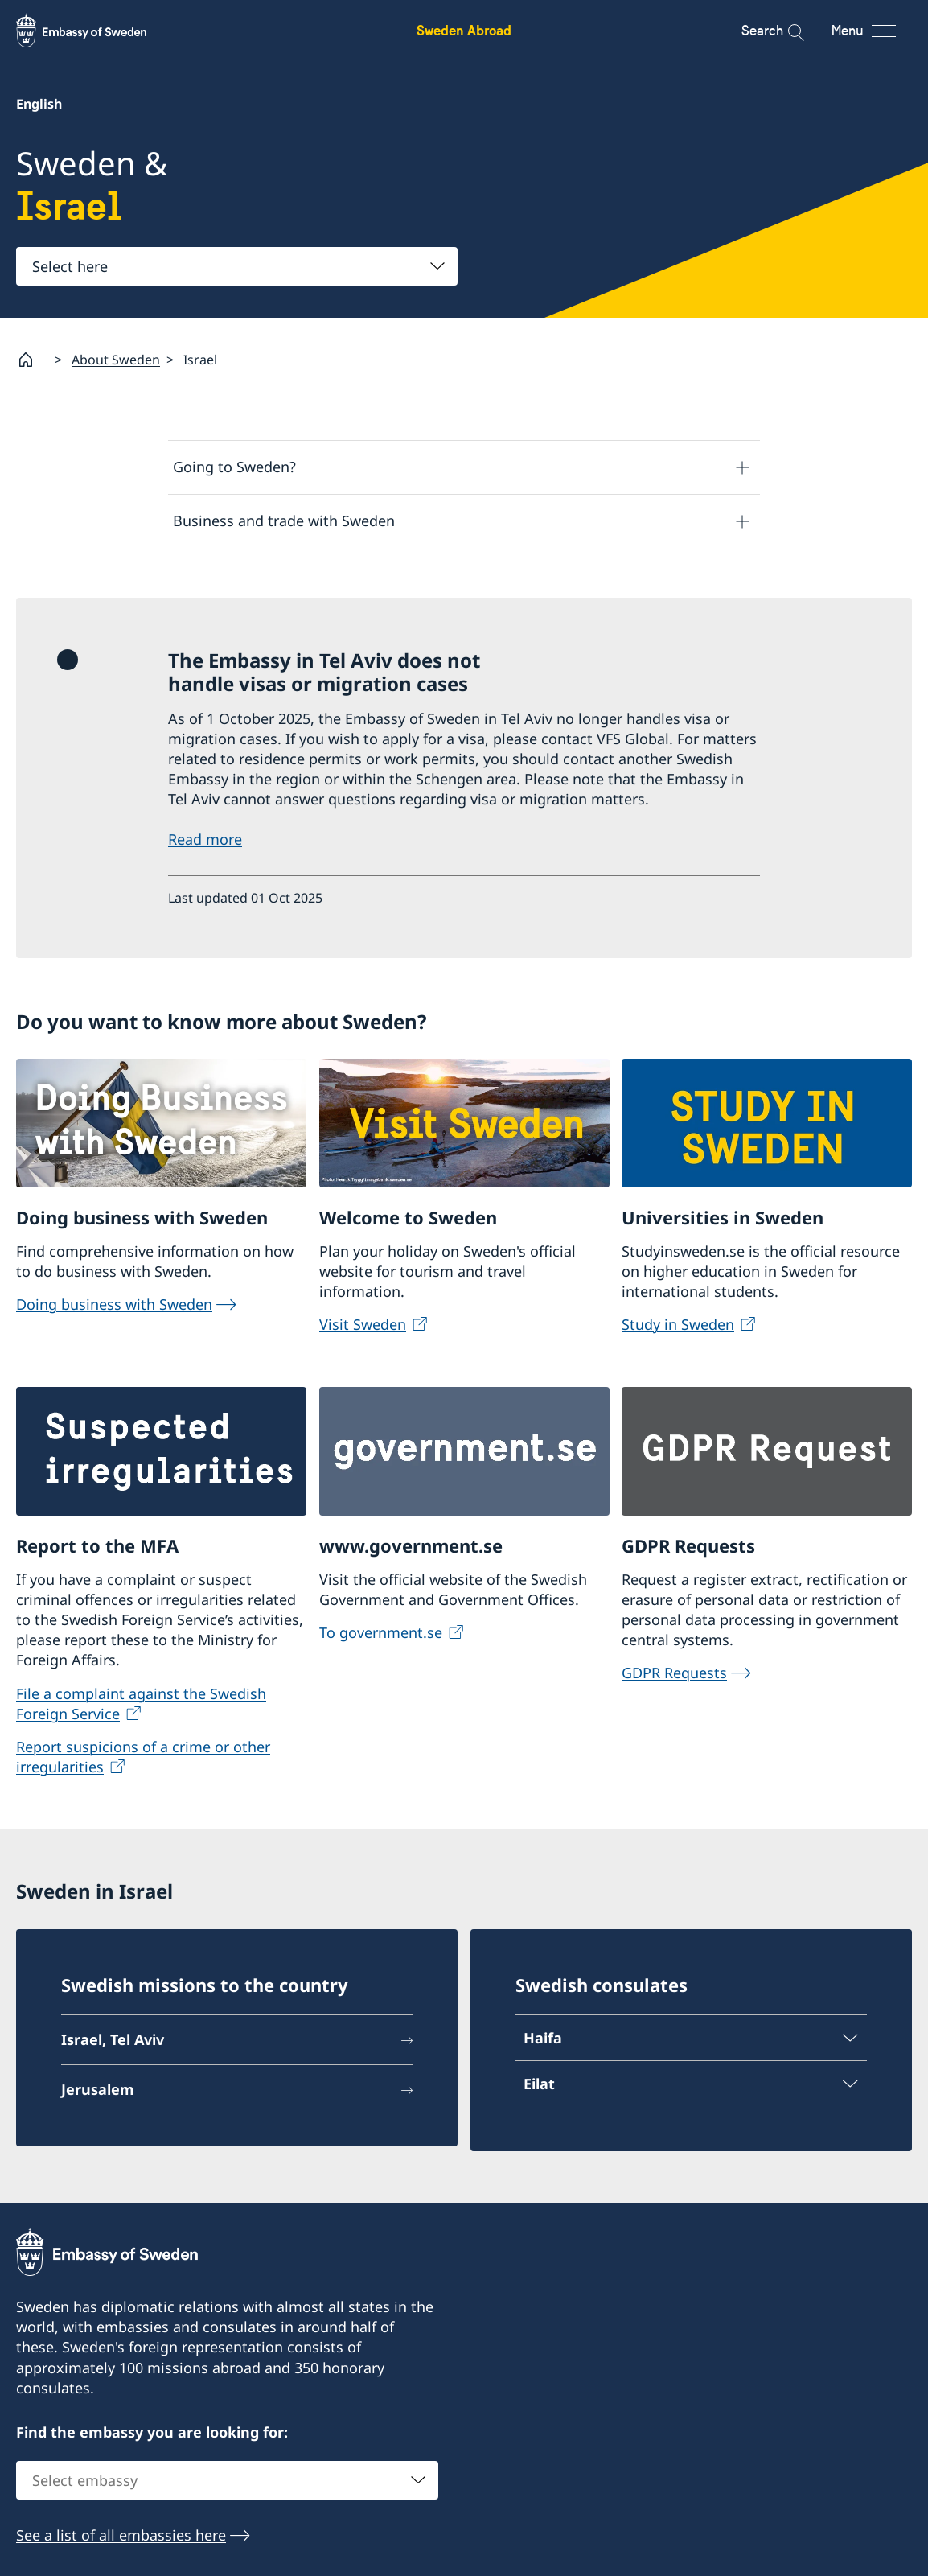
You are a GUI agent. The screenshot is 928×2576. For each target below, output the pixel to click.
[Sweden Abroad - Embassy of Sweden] (96, 30)
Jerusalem (97, 2091)
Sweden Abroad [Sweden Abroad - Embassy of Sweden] (464, 30)
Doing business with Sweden (114, 1306)
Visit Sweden (362, 1326)
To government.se (380, 1634)
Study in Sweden (678, 1326)
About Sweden (116, 359)
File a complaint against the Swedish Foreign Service (141, 1705)
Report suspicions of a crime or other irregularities (143, 1759)
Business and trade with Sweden (284, 521)
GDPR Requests (674, 1675)
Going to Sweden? (234, 467)
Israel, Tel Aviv (112, 2041)
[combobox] (237, 266)
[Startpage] (32, 360)
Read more (205, 841)
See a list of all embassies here (121, 2537)
